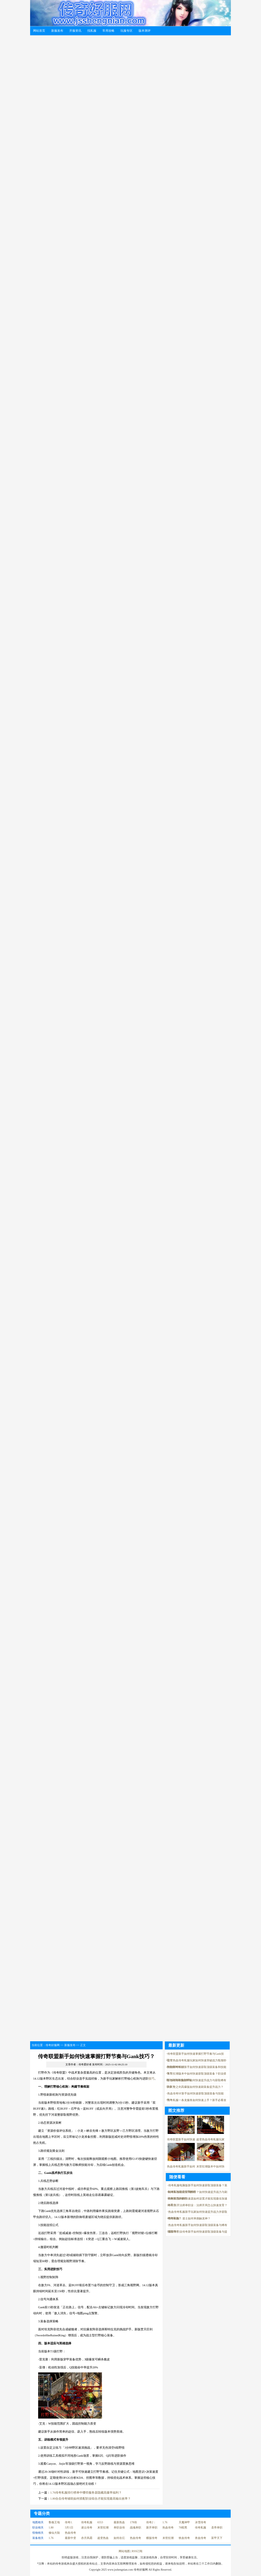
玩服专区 (126, 30)
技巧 (151, 2078)
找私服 (91, 30)
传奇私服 (86, 2522)
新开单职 (151, 2527)
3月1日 (69, 2527)
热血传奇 (168, 2527)
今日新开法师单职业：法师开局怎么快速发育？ (197, 2205)
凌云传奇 (86, 2527)
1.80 (51, 2527)
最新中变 (70, 2537)
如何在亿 (119, 2537)
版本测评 (145, 30)
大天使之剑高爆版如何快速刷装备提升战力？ (195, 2086)
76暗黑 (183, 2527)
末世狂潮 (103, 2527)
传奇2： (151, 2522)
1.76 (164, 2522)
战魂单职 (135, 2527)
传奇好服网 (53, 2045)
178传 (133, 2522)
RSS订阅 (137, 2551)
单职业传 (119, 2527)
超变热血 (103, 2537)
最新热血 (119, 2522)
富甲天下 (216, 2537)
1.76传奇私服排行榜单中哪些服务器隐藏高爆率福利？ (86, 2492)
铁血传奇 (184, 2537)
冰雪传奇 (200, 2522)
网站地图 (124, 2551)
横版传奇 (151, 2537)
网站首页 (39, 30)
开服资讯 (75, 30)
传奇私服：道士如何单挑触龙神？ (189, 2218)
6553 (100, 2522)
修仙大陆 (54, 2532)
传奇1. (69, 2522)
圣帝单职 (216, 2527)
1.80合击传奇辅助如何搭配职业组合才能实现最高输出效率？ (90, 2498)
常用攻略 (108, 30)
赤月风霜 (86, 2537)
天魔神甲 (184, 2522)
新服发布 (57, 30)
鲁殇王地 (54, 2522)
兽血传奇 (200, 2537)
